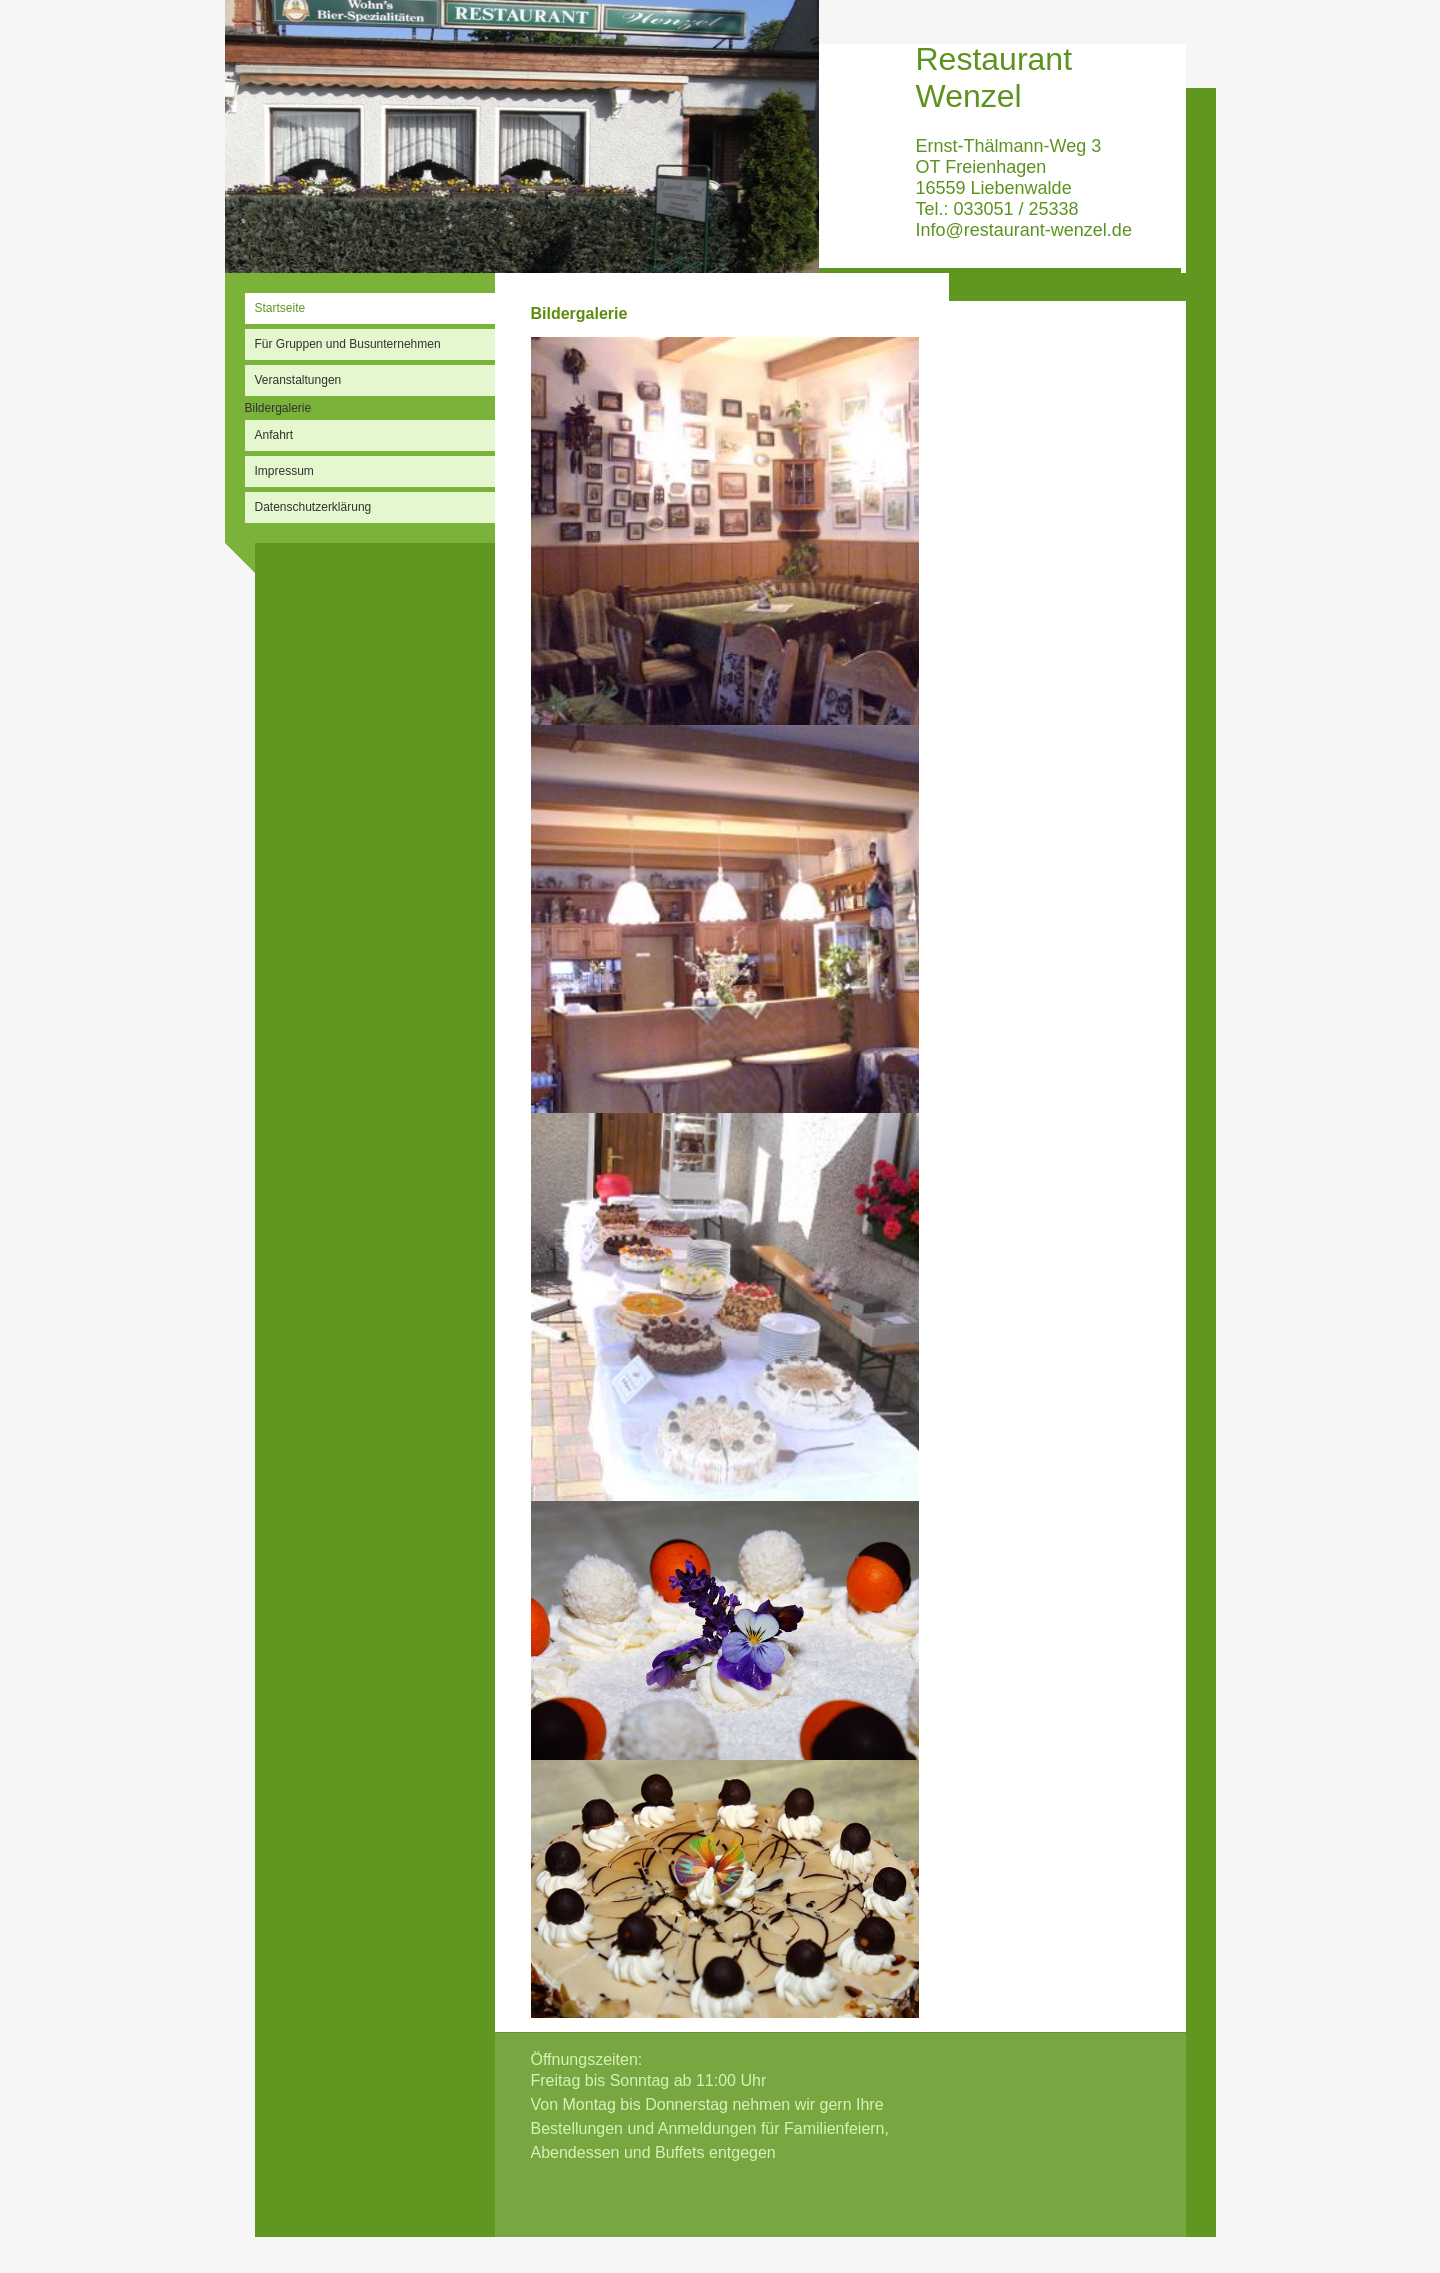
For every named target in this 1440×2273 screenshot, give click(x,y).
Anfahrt (274, 435)
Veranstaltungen (298, 380)
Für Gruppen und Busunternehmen (348, 344)
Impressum (284, 471)
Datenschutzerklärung (313, 507)
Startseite (280, 308)
